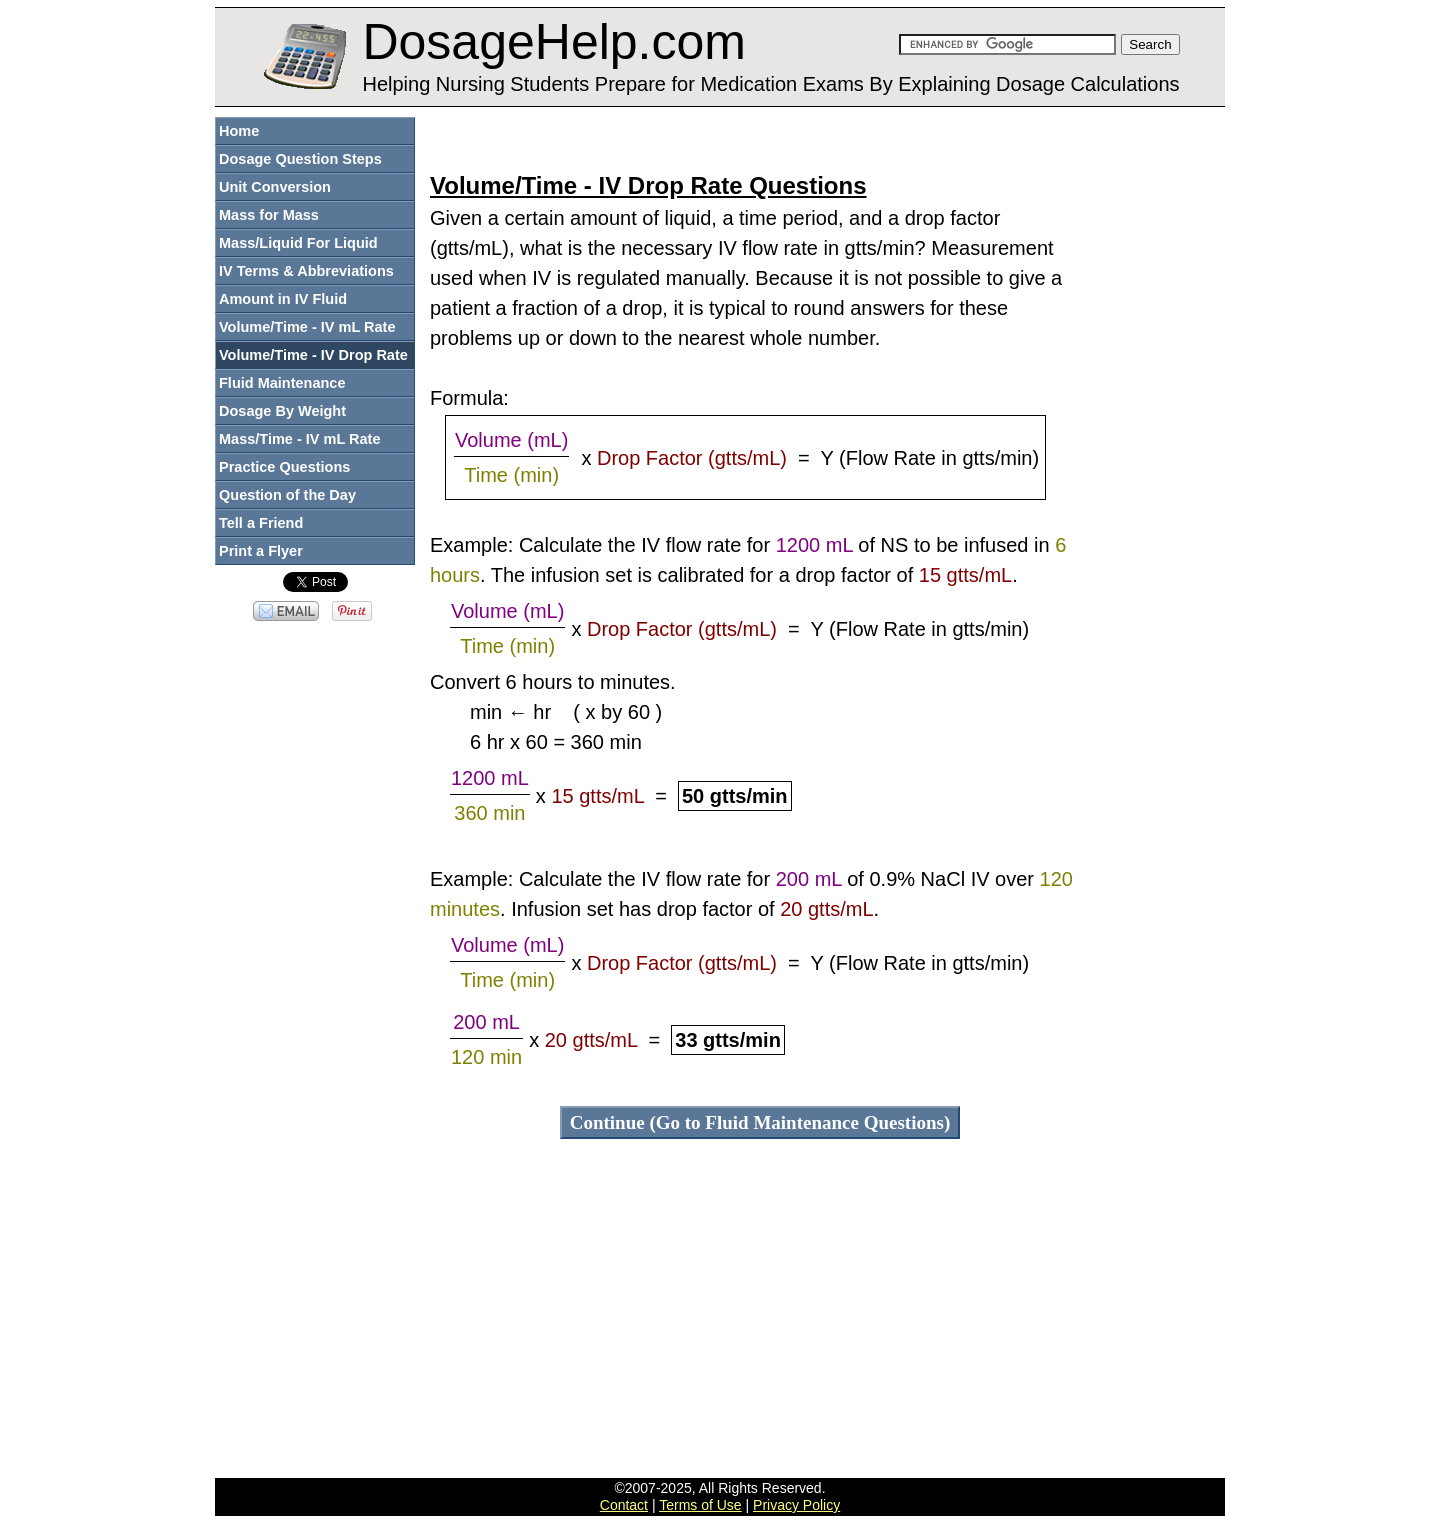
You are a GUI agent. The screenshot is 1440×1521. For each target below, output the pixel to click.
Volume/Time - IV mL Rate (307, 327)
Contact (624, 1505)
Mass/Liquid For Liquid (298, 243)
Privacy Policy (796, 1505)
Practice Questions (284, 467)
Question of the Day (287, 495)
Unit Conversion (275, 187)
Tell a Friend (261, 523)
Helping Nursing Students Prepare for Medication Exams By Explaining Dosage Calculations (770, 84)
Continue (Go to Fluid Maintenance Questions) (760, 1122)
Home (239, 131)
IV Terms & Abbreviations (306, 271)
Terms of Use (700, 1505)
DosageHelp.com (554, 42)
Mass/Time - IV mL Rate (299, 439)
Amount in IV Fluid (283, 299)
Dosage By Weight (282, 411)
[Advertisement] (760, 139)
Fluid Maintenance (282, 383)
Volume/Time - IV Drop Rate (313, 355)
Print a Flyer (261, 551)
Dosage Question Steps (300, 159)
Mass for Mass (269, 215)
